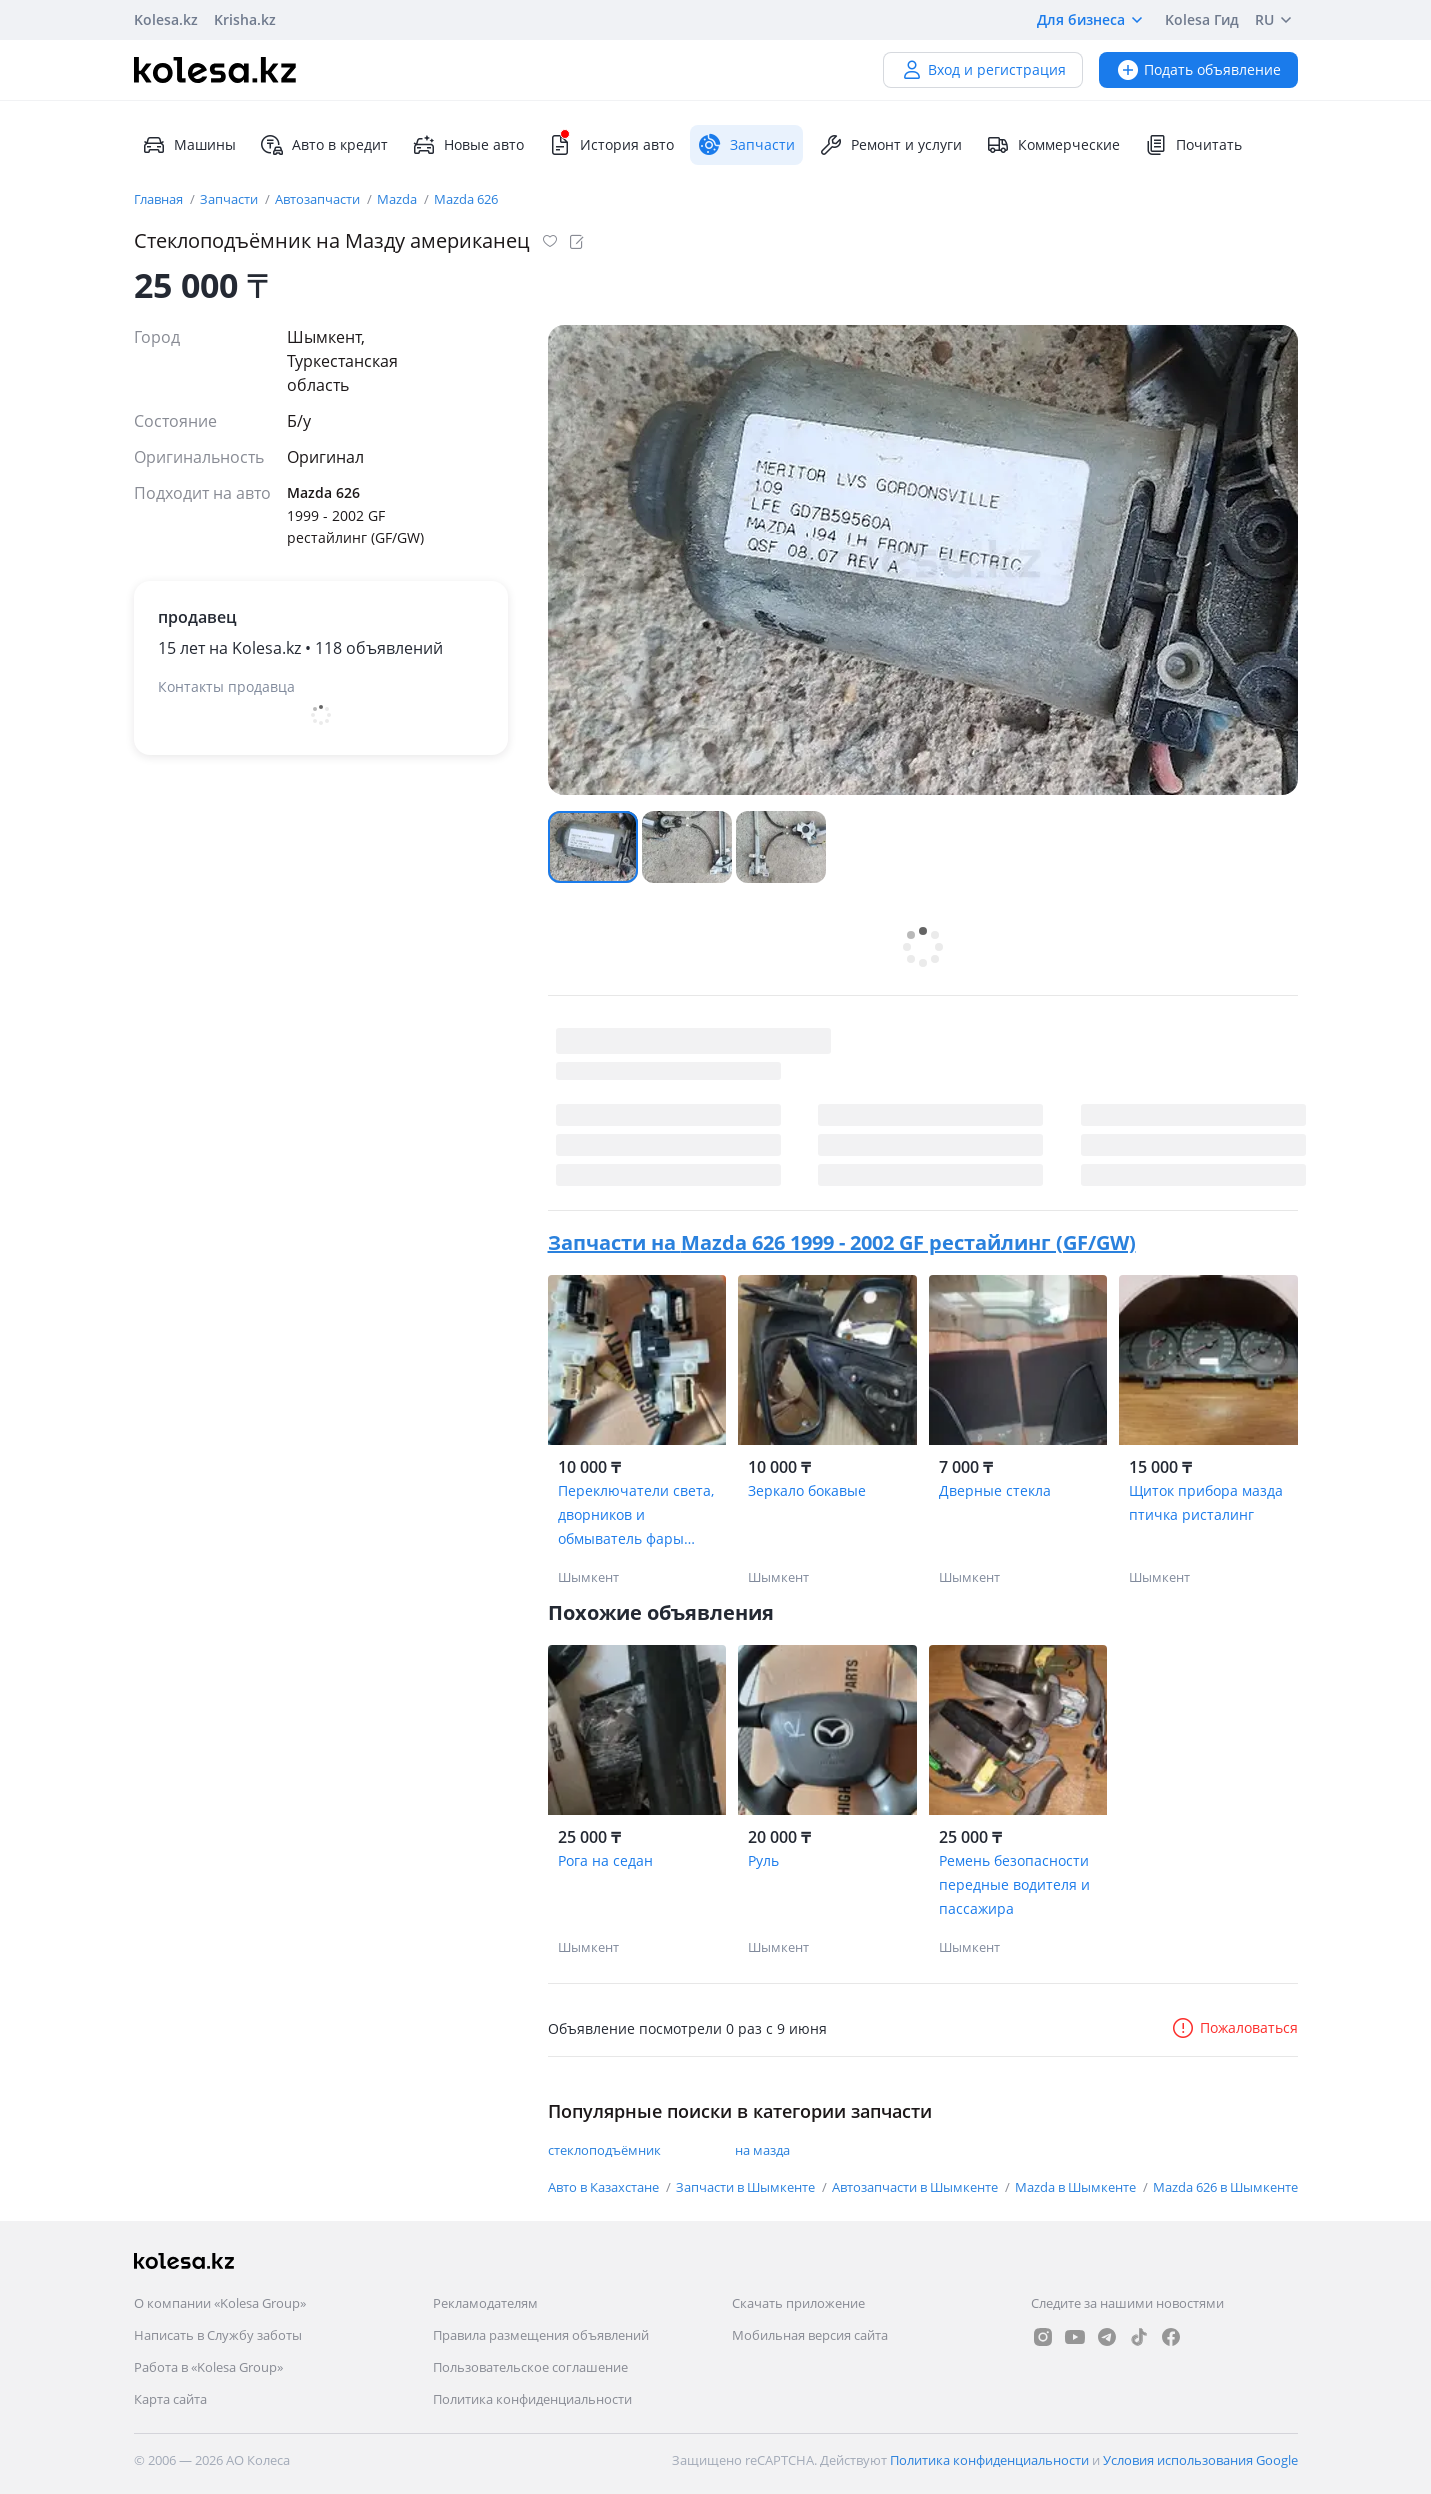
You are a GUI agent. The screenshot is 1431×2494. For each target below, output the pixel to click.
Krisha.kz (245, 19)
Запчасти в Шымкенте (747, 2187)
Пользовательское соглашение (530, 2367)
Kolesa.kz (166, 19)
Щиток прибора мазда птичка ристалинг (1206, 1502)
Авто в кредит (324, 145)
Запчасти (230, 199)
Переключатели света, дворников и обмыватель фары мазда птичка (636, 1516)
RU (1276, 20)
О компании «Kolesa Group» (220, 2303)
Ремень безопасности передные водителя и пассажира (1014, 1884)
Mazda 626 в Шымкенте (1225, 2187)
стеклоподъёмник (604, 2150)
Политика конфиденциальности (532, 2399)
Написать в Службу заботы (218, 2335)
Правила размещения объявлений (541, 2335)
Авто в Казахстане (605, 2187)
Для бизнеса (1093, 20)
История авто (611, 145)
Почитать (1193, 145)
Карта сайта (170, 2399)
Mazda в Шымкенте (1077, 2187)
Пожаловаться (1234, 2027)
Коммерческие (1053, 145)
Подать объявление (1198, 69)
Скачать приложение (798, 2303)
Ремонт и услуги (890, 145)
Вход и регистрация (983, 69)
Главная (160, 199)
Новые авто (468, 145)
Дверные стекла (995, 1490)
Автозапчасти (319, 199)
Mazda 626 (466, 199)
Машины (189, 145)
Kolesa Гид (1202, 19)
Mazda (398, 199)
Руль (763, 1860)
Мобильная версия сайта (810, 2335)
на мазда (762, 2150)
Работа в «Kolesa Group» (208, 2367)
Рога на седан (605, 1860)
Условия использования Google (1200, 2460)
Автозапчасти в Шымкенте (916, 2187)
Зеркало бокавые (807, 1490)
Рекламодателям (485, 2303)
